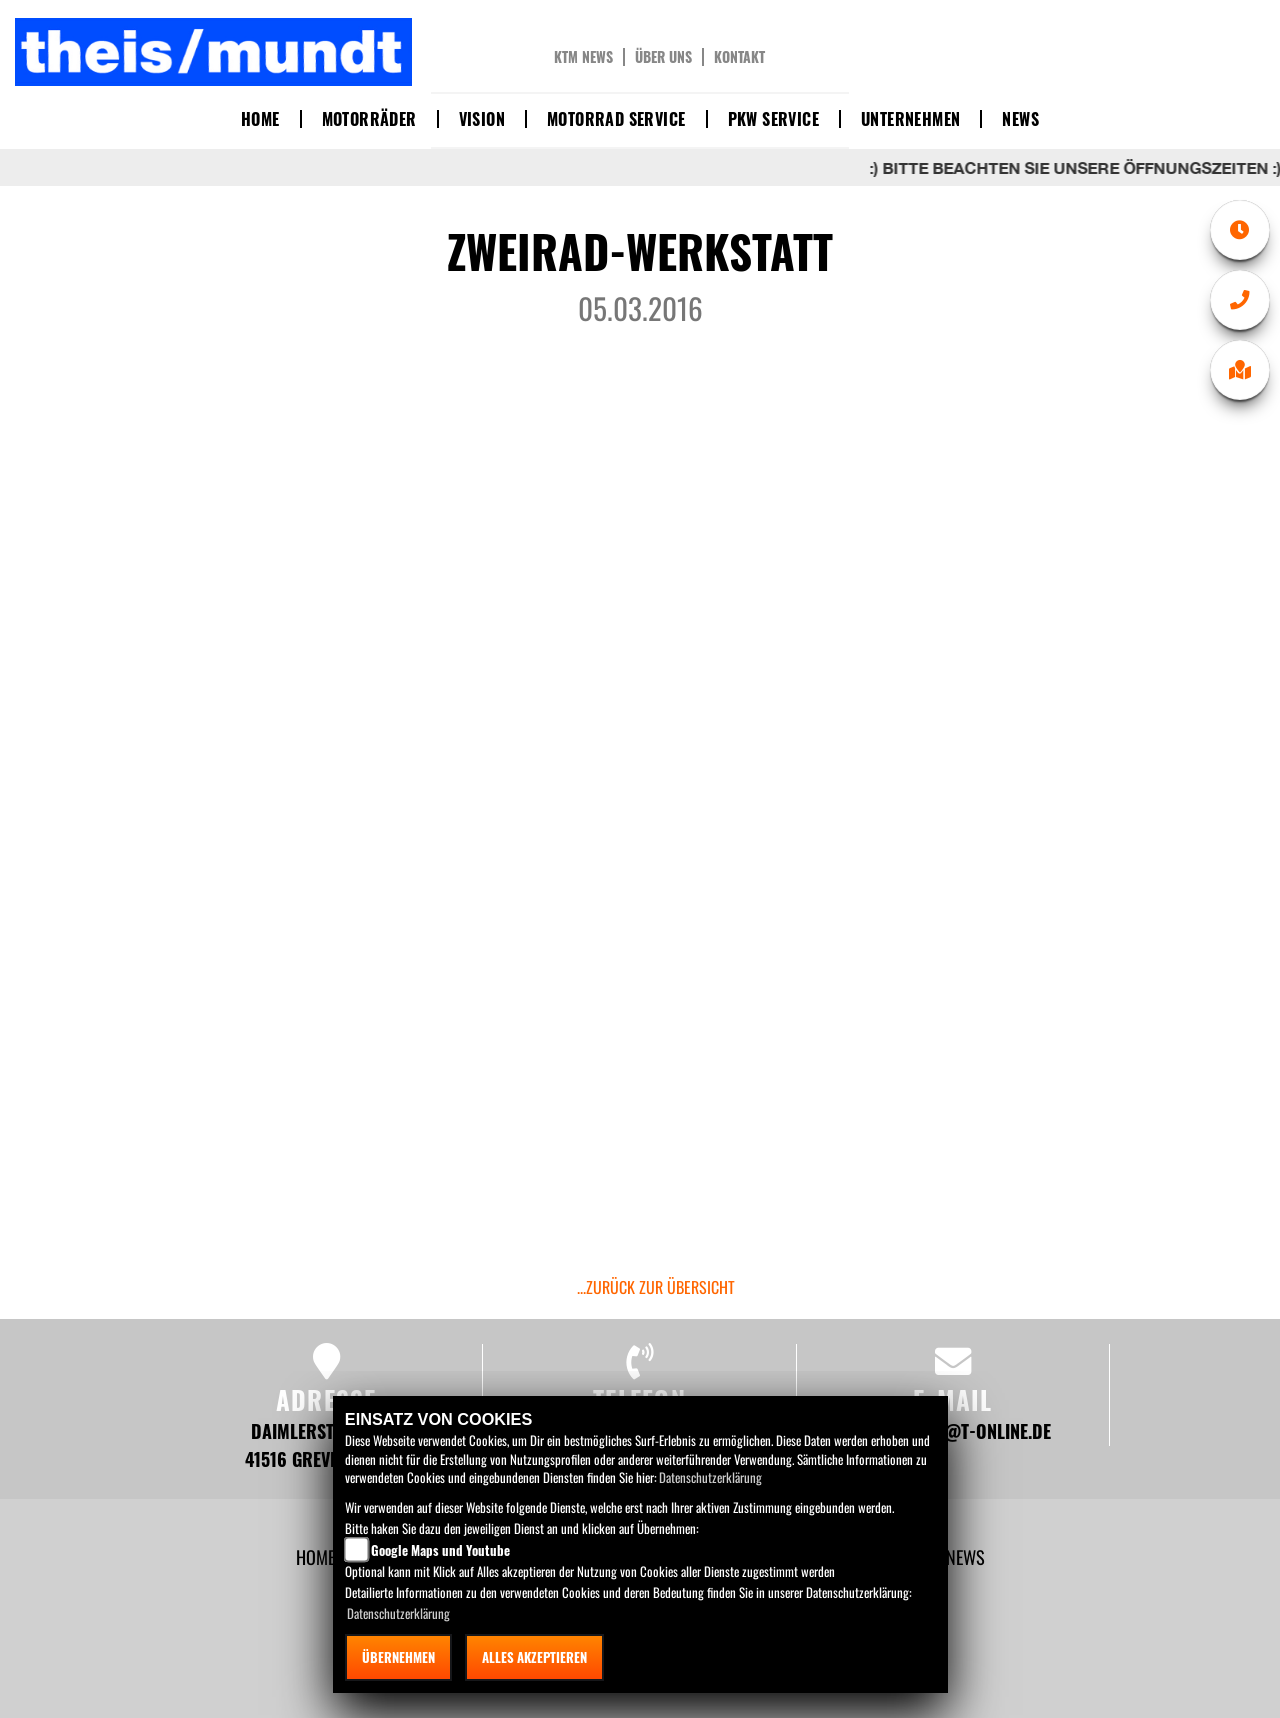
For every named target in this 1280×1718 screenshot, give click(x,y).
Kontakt (739, 57)
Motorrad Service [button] (616, 119)
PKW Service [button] (773, 119)
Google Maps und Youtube (440, 1550)
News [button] (1020, 119)
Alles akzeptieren (534, 1657)
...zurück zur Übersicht (656, 1287)
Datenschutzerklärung (710, 1477)
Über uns (663, 57)
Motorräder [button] (369, 119)
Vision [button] (482, 119)
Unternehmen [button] (910, 119)
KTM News (583, 57)
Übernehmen (398, 1657)
